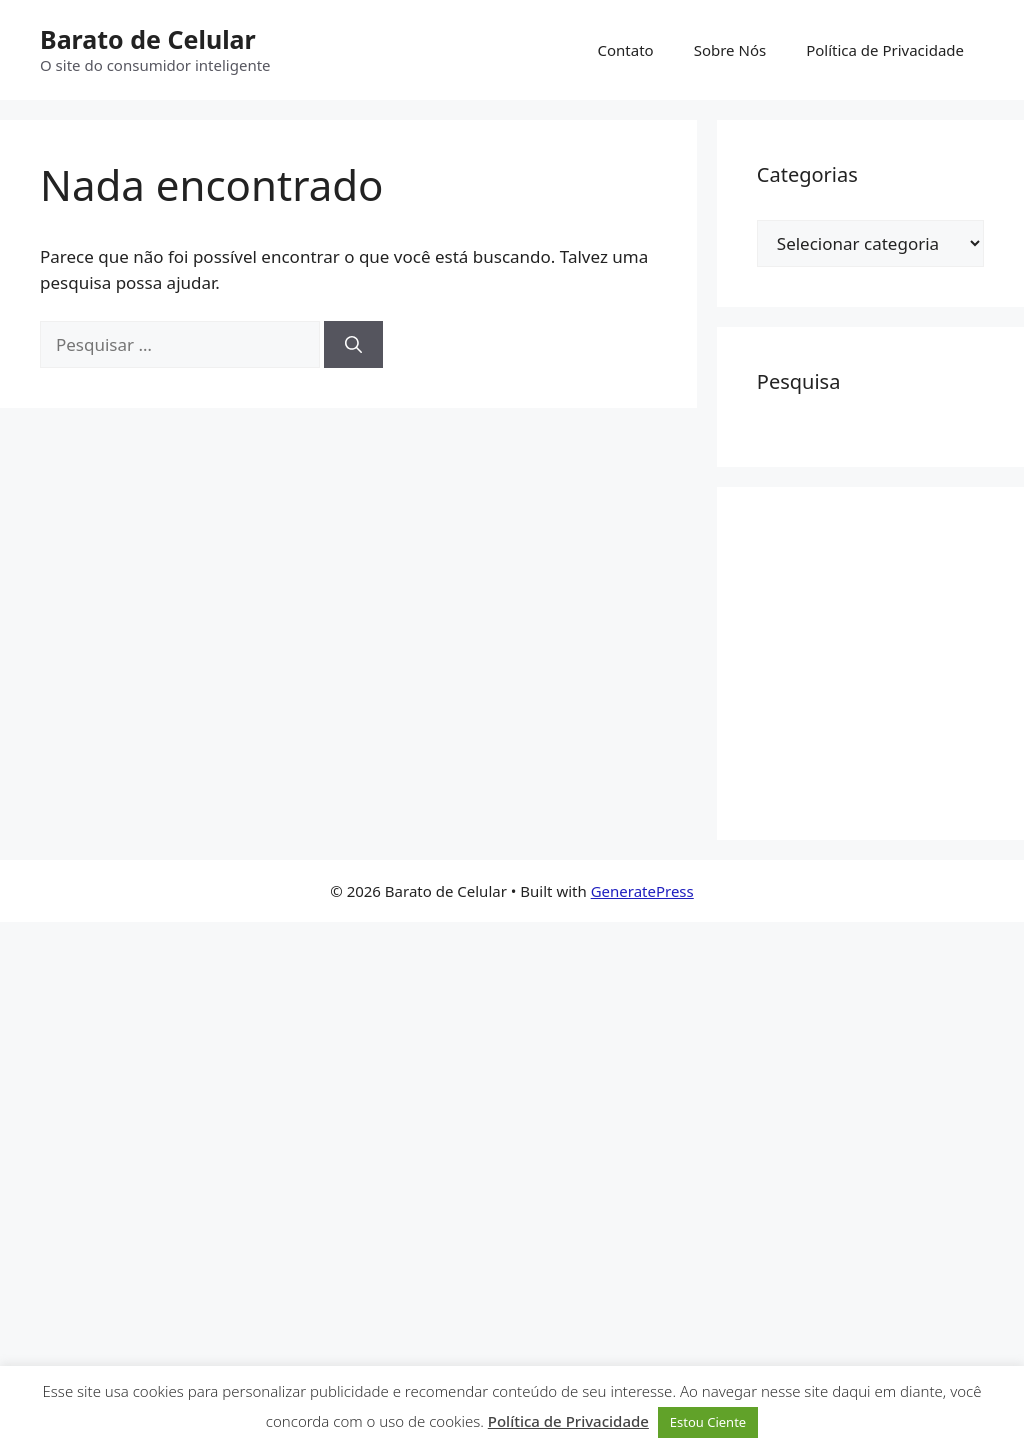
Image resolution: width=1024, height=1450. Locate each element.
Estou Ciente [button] (708, 1422)
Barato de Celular (148, 39)
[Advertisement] (890, 660)
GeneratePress (642, 891)
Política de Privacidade (885, 50)
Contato (626, 50)
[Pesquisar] (353, 345)
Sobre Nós (730, 50)
